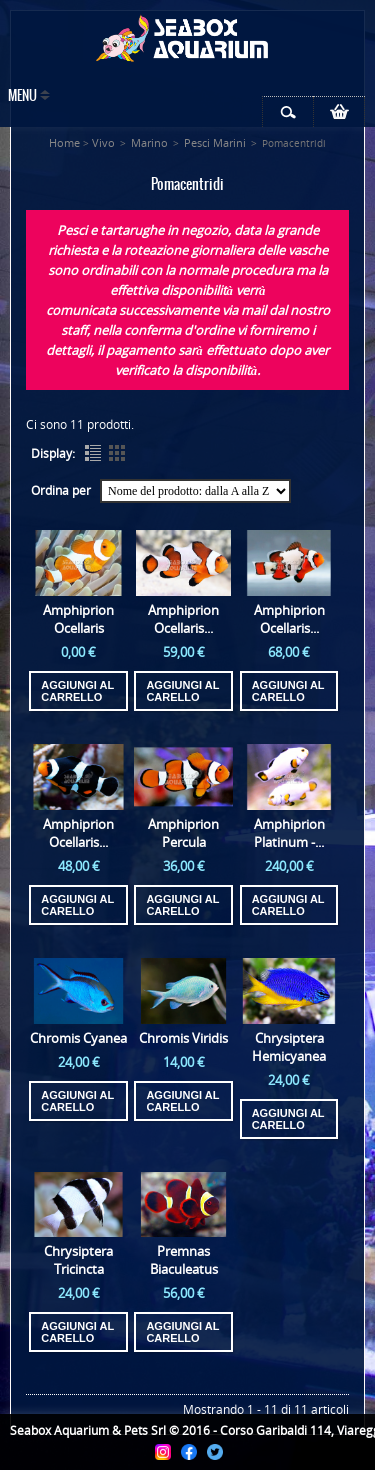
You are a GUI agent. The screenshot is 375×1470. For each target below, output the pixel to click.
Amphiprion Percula (183, 833)
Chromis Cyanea (78, 1038)
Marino (149, 142)
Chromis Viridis (183, 1038)
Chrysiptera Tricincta (78, 1260)
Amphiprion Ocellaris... (183, 619)
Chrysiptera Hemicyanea (289, 1047)
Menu (22, 96)
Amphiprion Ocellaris (78, 619)
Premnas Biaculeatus (184, 1260)
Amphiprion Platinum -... (289, 833)
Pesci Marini (215, 142)
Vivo (103, 142)
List (93, 453)
